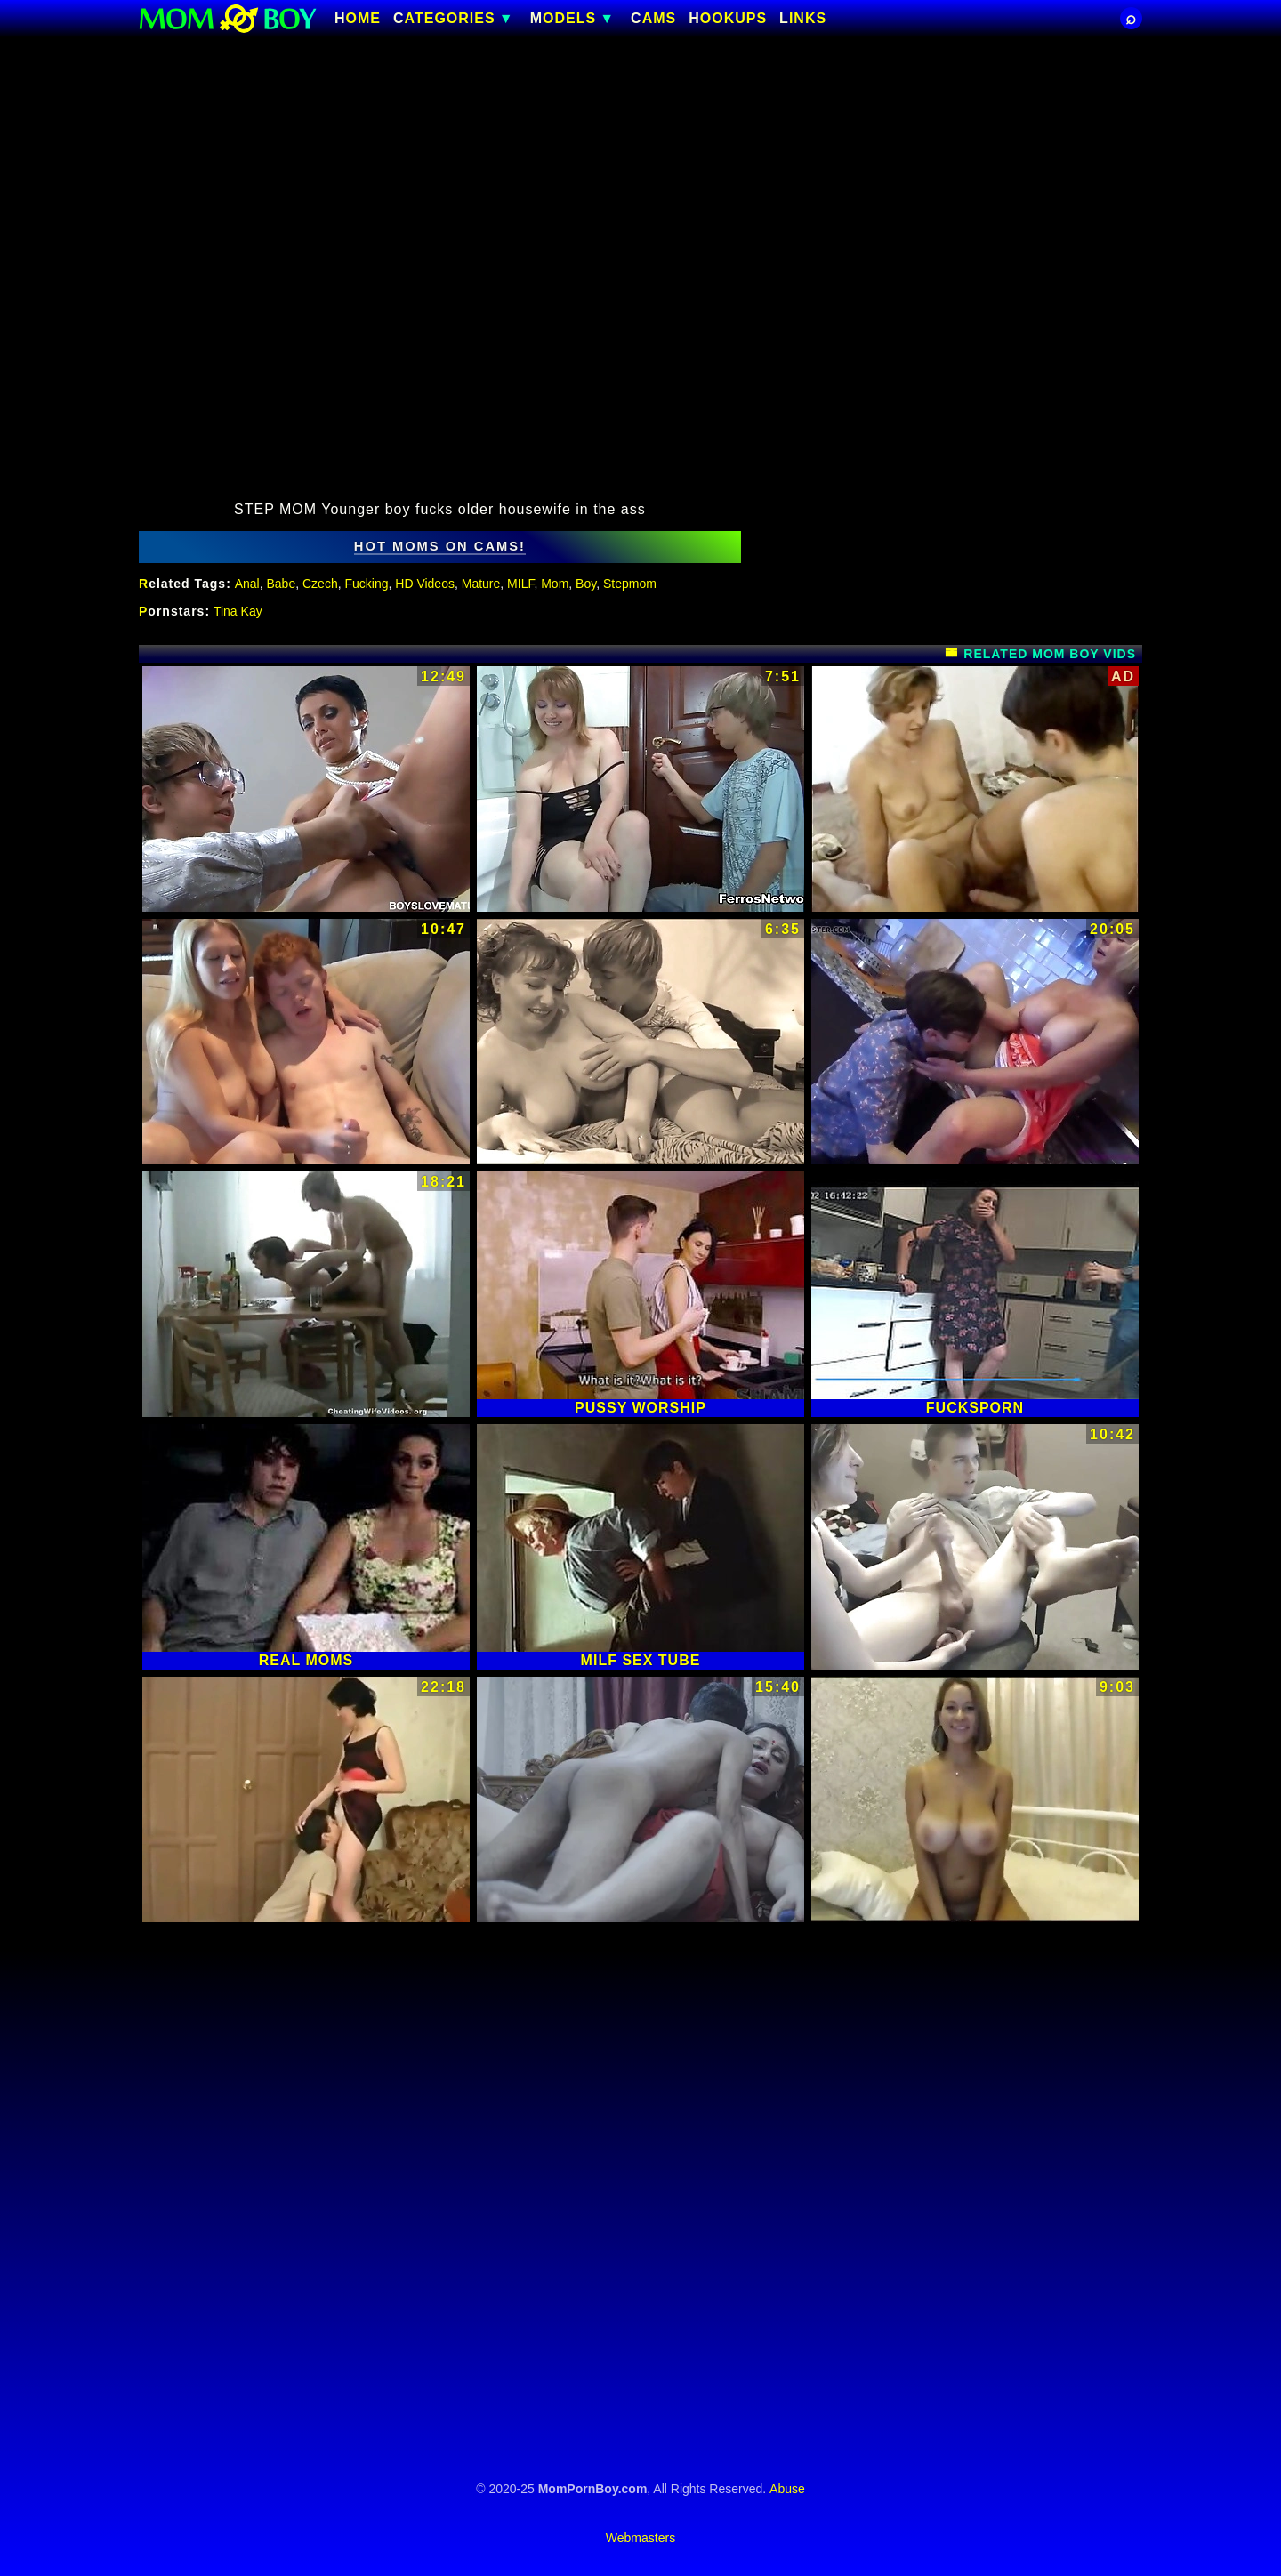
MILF (520, 583)
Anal (247, 583)
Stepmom (630, 583)
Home (357, 19)
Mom (554, 583)
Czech (320, 583)
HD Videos (425, 583)
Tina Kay (238, 611)
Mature (481, 583)
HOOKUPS (728, 19)
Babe (281, 583)
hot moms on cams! (440, 546)
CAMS (653, 19)
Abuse (787, 2489)
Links (802, 19)
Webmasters (640, 2538)
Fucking (366, 583)
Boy (586, 583)
